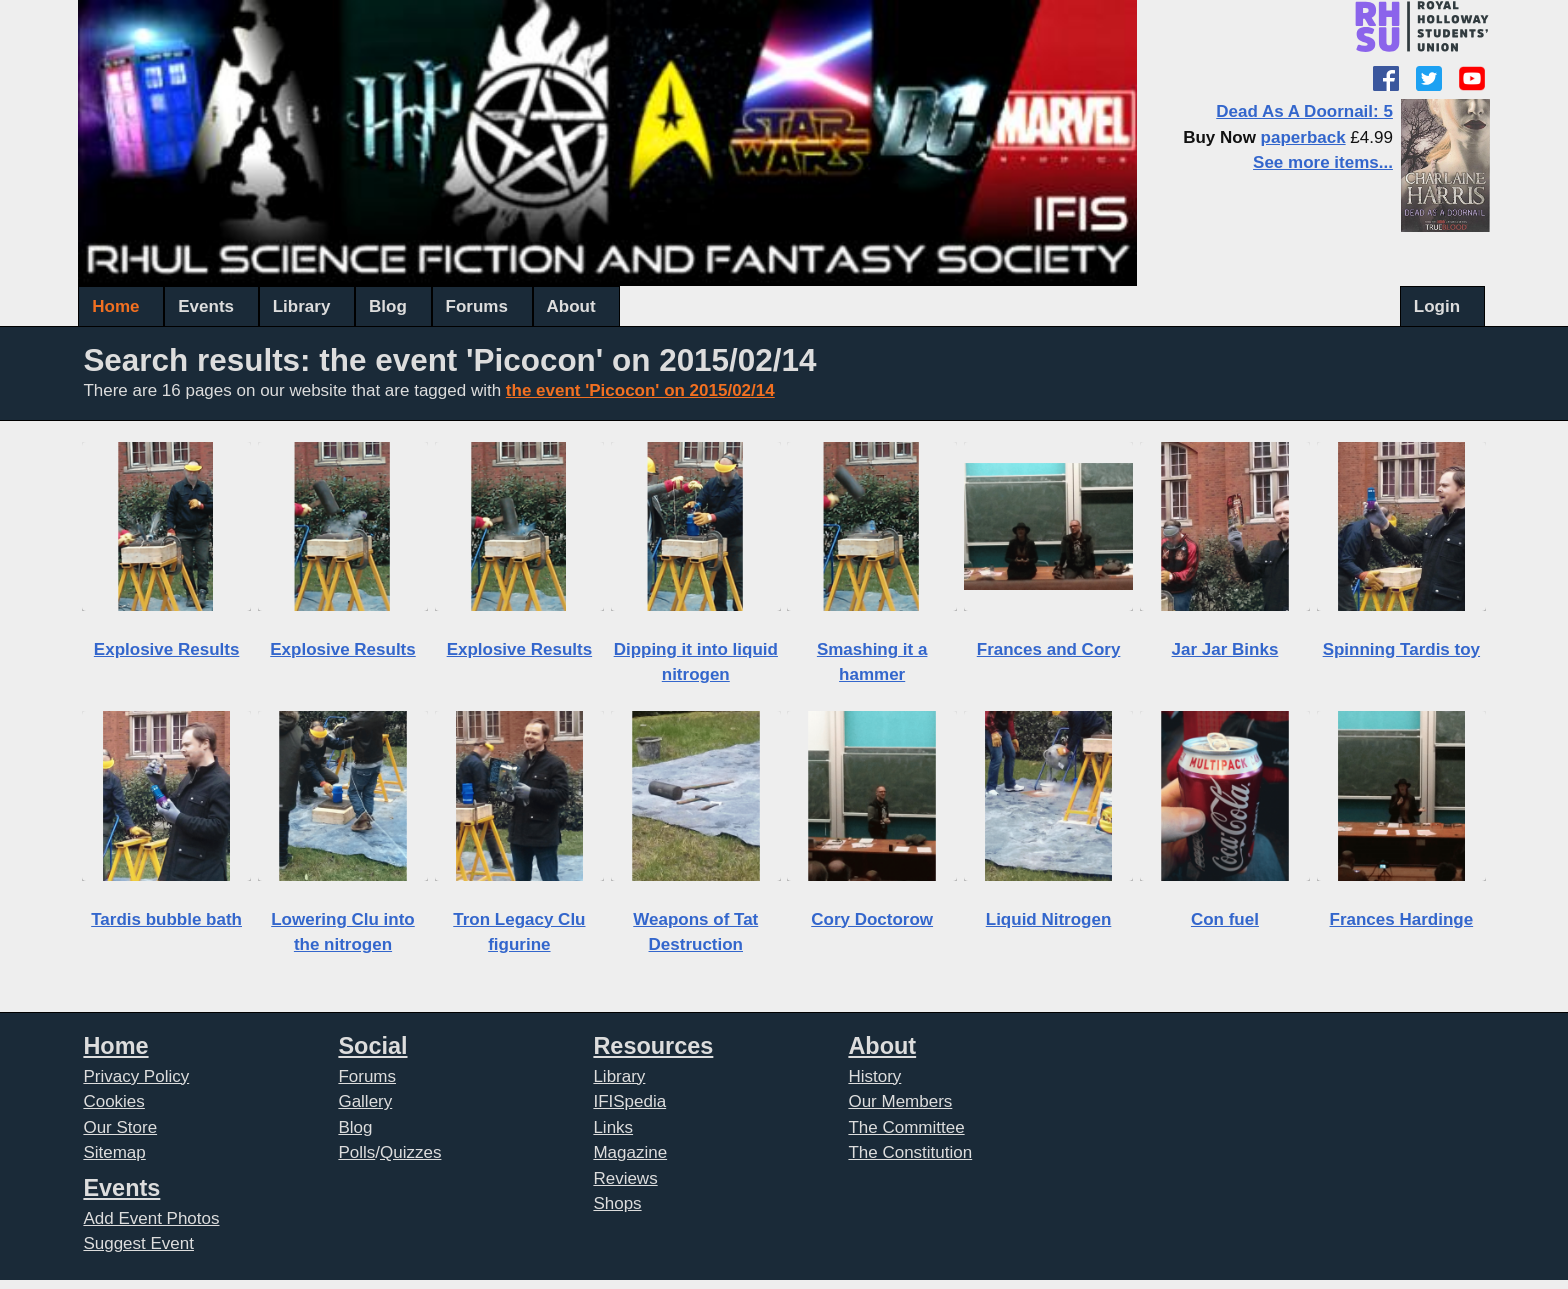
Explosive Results (167, 649)
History (874, 1076)
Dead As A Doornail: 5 (1304, 111)
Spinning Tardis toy (1401, 649)
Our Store (120, 1127)
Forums (477, 306)
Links (613, 1127)
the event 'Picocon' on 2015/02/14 (640, 390)
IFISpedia (629, 1101)
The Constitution (910, 1152)
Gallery (365, 1101)
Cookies (113, 1101)
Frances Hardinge (1402, 919)
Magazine (630, 1152)
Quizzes (410, 1152)
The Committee (906, 1127)
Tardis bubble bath (166, 919)
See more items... (1323, 162)
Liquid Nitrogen (1049, 919)
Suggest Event (138, 1243)
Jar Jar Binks (1225, 649)
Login (1437, 306)
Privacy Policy (136, 1076)
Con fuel (1225, 919)
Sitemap (114, 1152)
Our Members (900, 1101)
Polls (356, 1152)
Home (115, 306)
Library (302, 306)
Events (206, 306)
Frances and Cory (1049, 649)
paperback (1303, 137)
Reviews (625, 1178)
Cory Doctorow (872, 919)
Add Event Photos (151, 1218)
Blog (388, 306)
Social (372, 1046)
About (571, 306)
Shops (617, 1203)
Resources (653, 1046)
